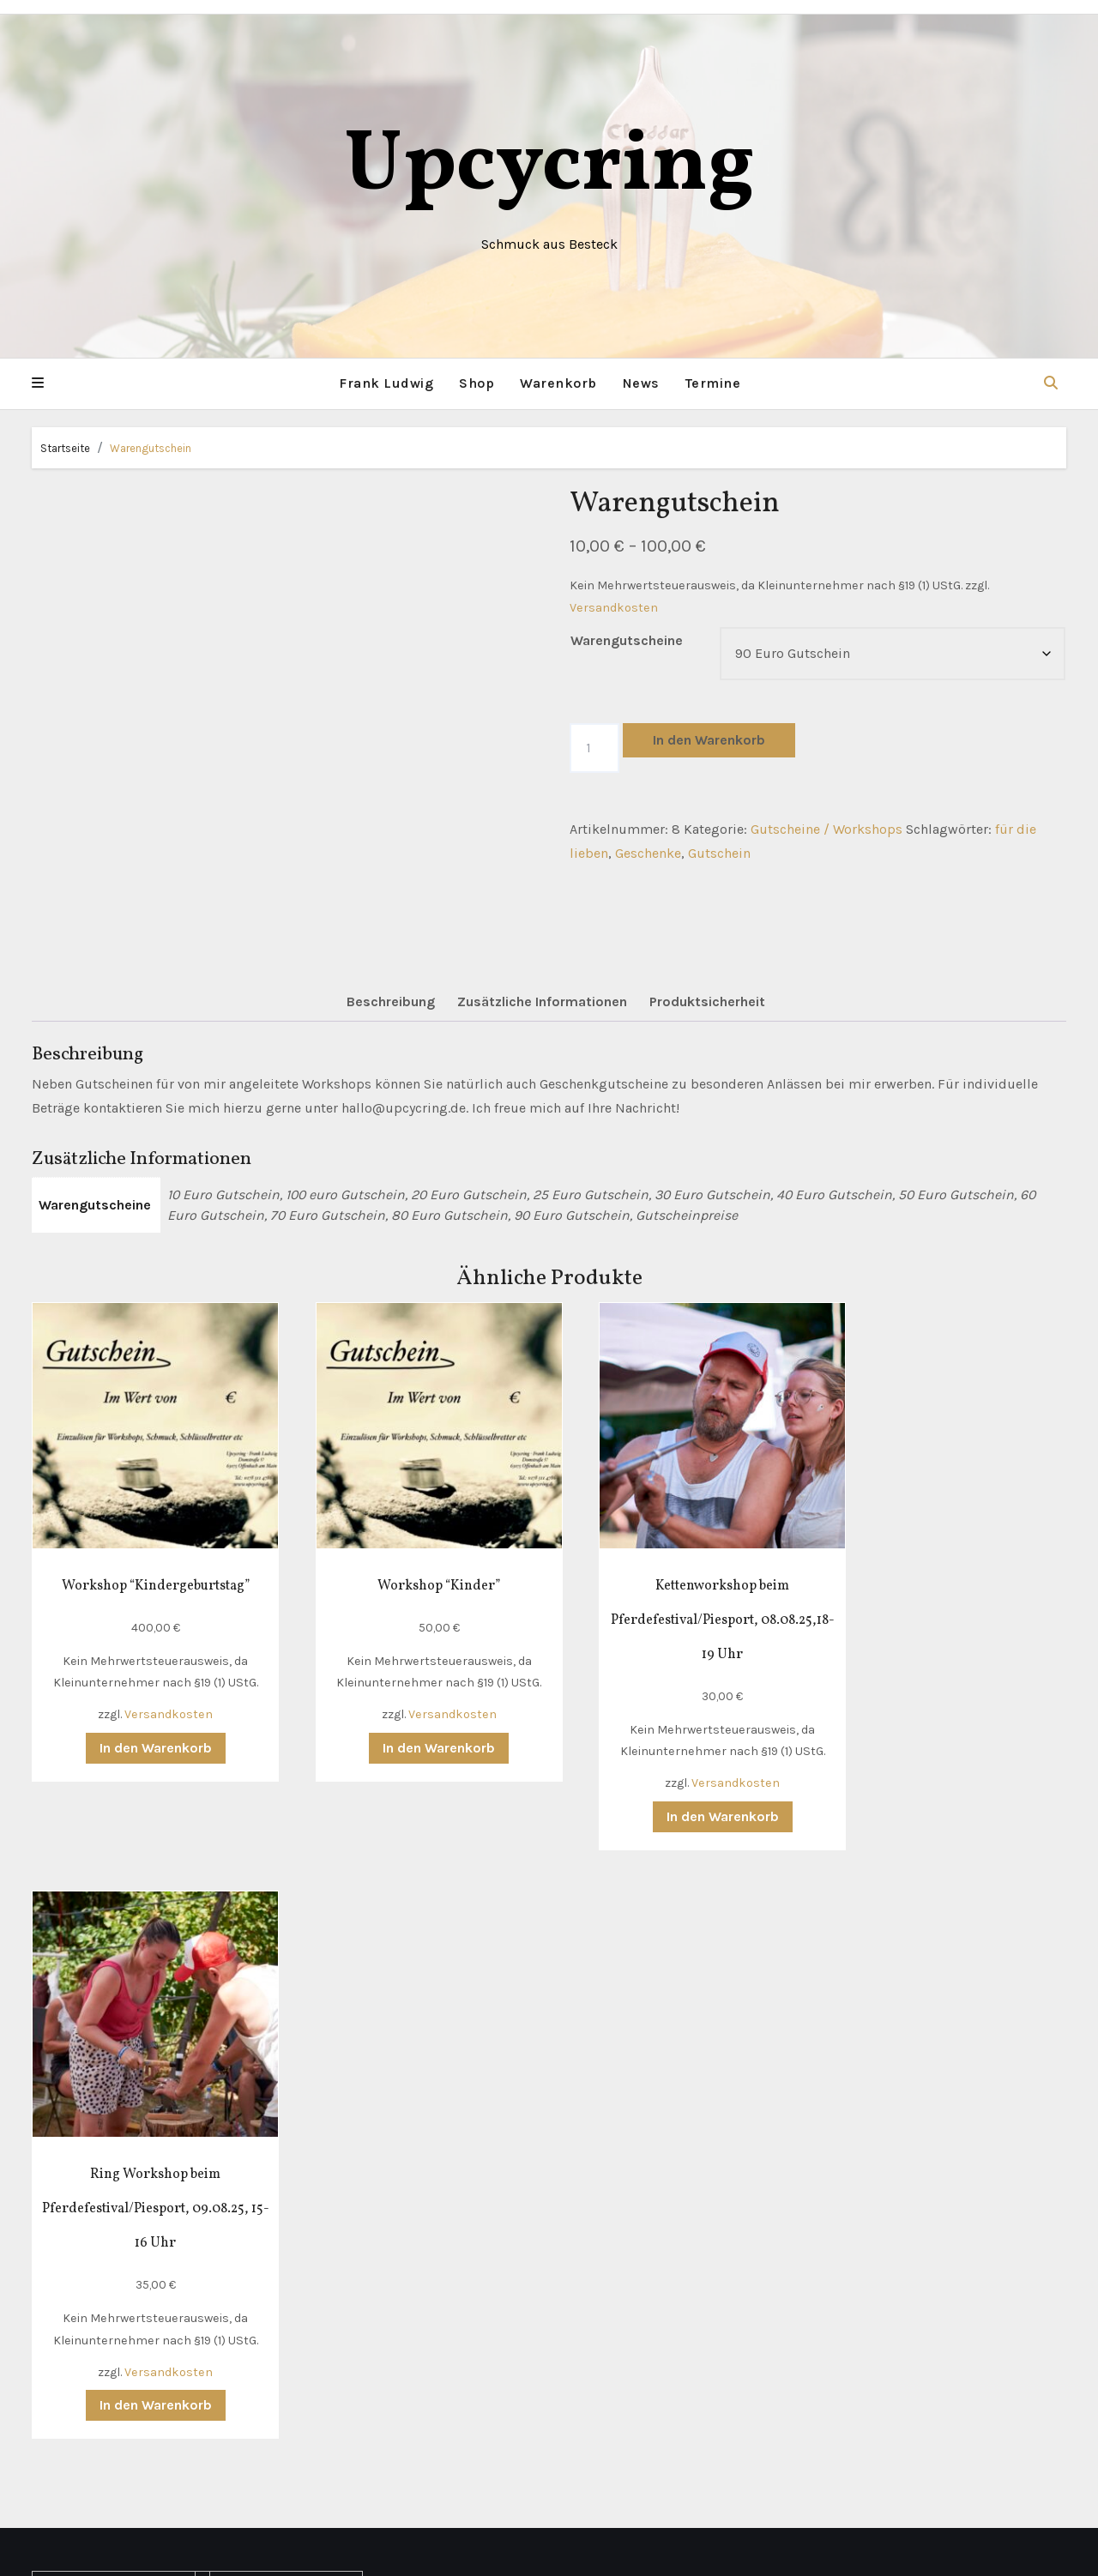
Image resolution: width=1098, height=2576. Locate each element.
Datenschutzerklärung (108, 2179)
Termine (713, 383)
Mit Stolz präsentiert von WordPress (444, 2551)
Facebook (247, 2338)
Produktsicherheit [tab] (707, 1001)
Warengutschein (150, 447)
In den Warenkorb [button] (145, 1728)
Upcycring (549, 166)
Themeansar (731, 2551)
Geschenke (648, 853)
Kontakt (63, 2081)
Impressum (75, 2204)
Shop (476, 383)
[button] (38, 383)
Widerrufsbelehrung (102, 2228)
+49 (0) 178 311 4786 (283, 2265)
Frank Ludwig (386, 383)
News (641, 383)
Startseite (65, 447)
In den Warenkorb (709, 739)
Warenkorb (558, 383)
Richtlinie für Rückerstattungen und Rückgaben (109, 2277)
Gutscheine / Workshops (826, 828)
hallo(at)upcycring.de (286, 2289)
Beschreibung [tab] (391, 1001)
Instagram (249, 2363)
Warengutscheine (626, 639)
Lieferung (69, 2106)
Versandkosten (614, 607)
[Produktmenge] (594, 747)
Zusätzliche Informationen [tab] (542, 1001)
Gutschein (719, 853)
